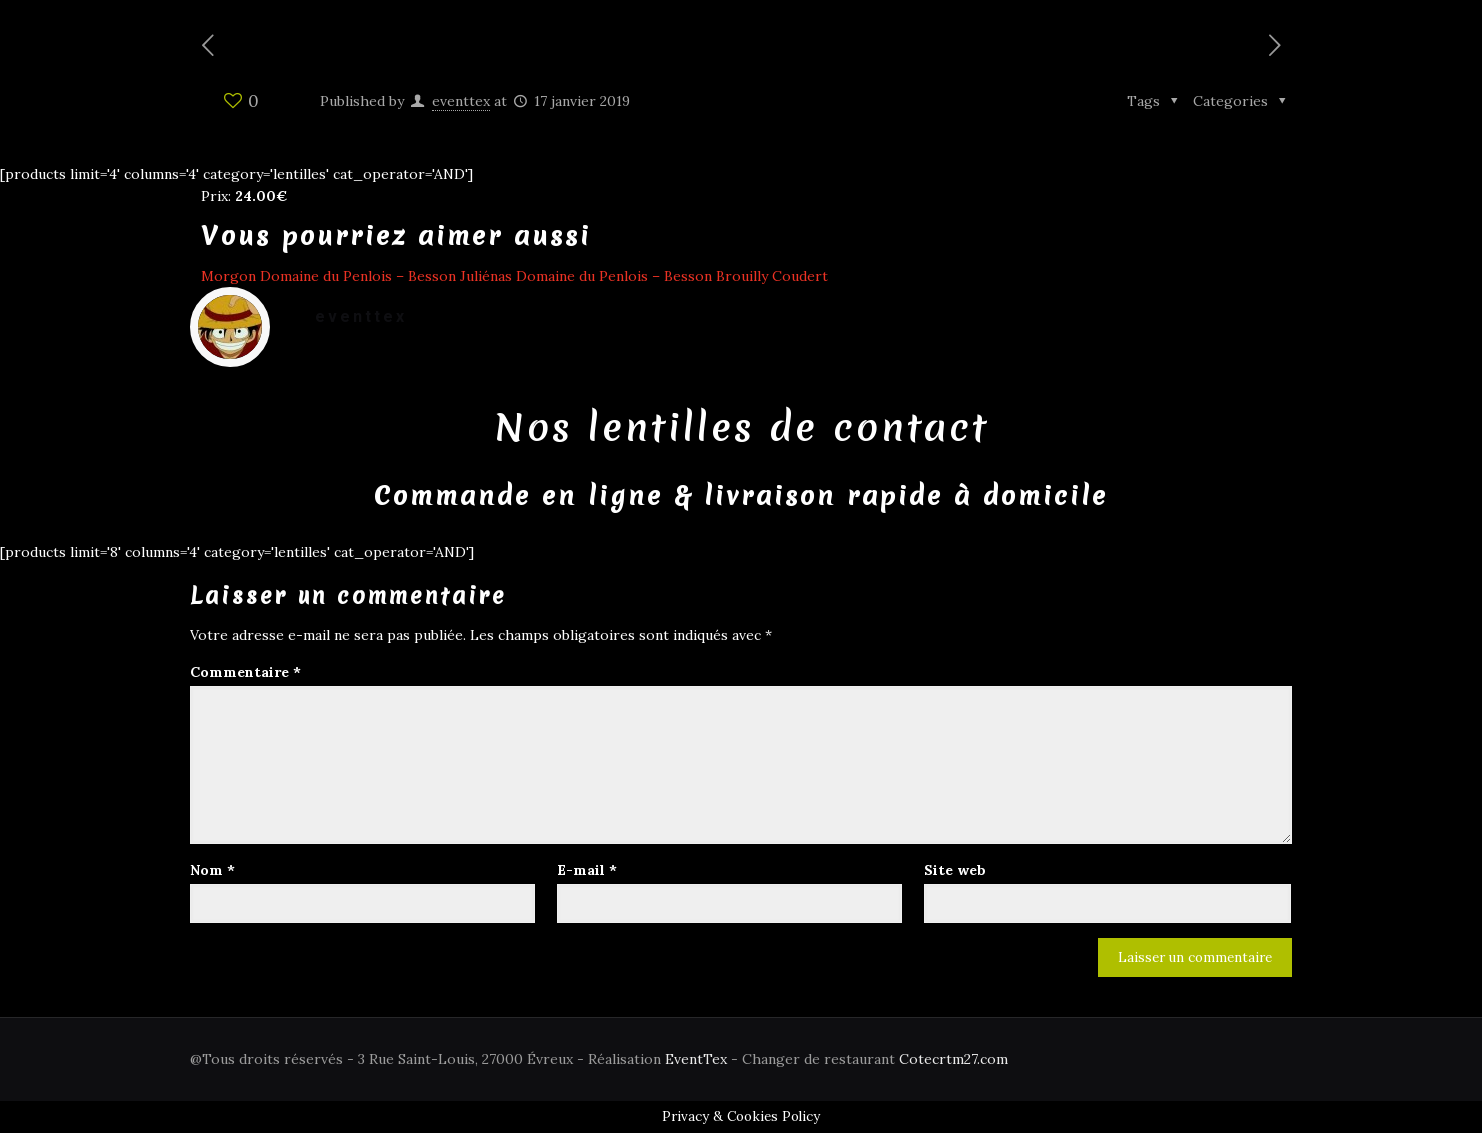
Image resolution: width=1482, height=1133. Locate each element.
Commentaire (245, 672)
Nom (212, 870)
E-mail (587, 870)
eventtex (461, 101)
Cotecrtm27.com (953, 1059)
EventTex (696, 1059)
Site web (955, 870)
